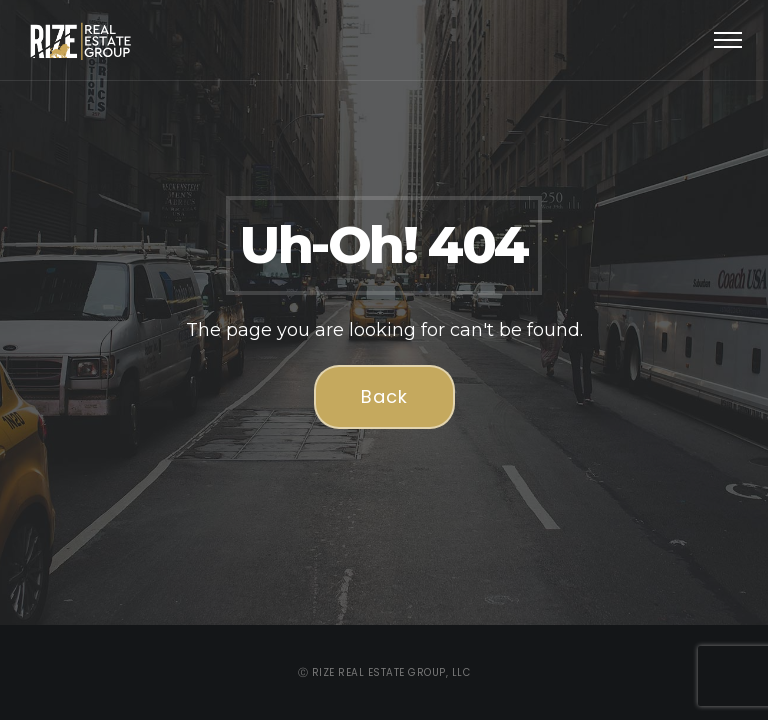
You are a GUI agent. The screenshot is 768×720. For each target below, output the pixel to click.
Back (384, 396)
